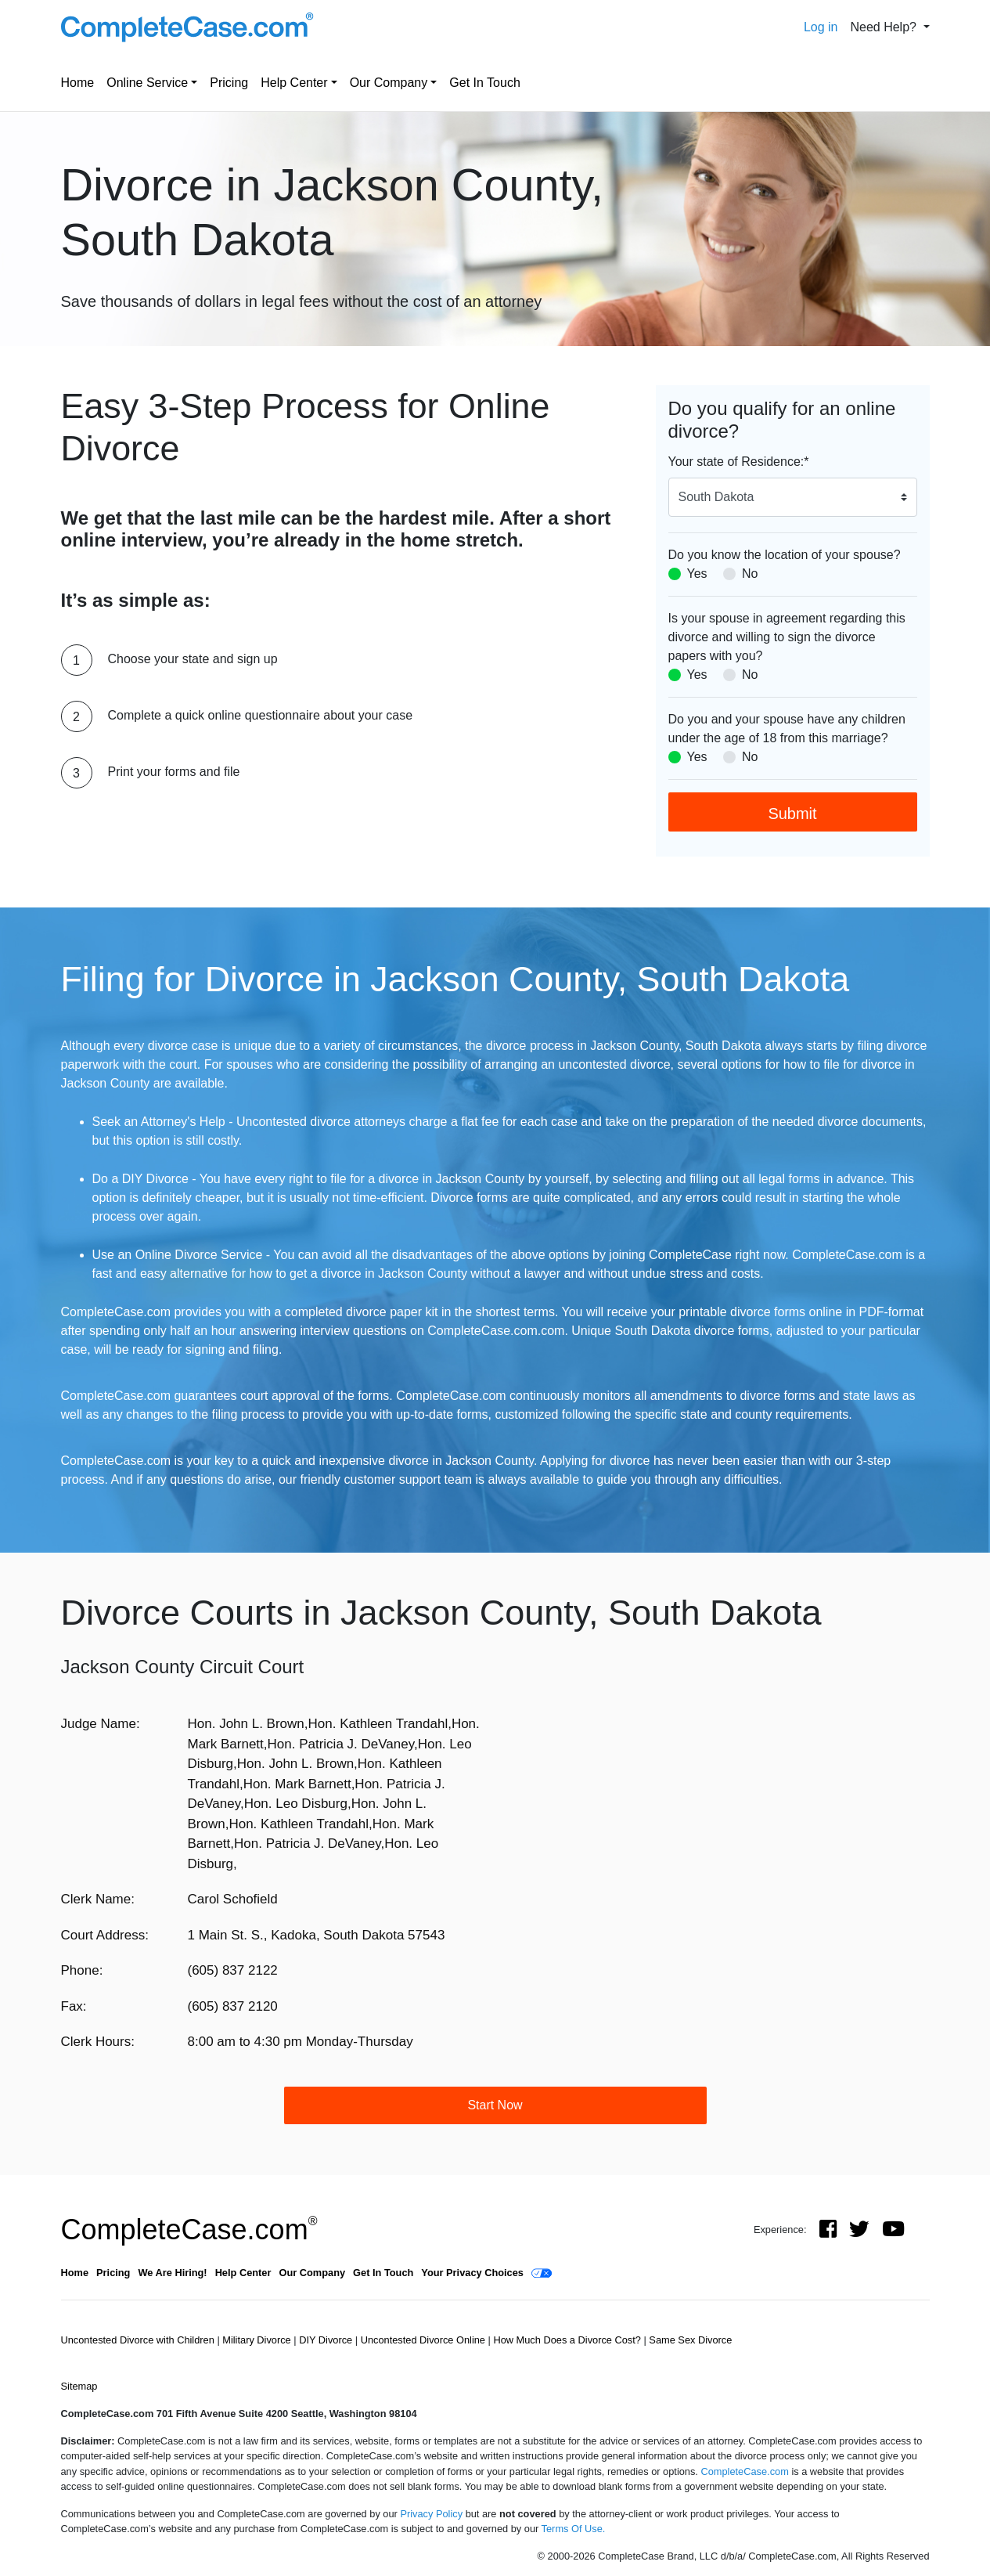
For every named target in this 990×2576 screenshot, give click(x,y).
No (750, 573)
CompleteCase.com (189, 2229)
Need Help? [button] (885, 27)
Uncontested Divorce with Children (139, 2340)
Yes (697, 573)
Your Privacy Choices (472, 2272)
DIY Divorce (327, 2340)
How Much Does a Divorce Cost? (568, 2340)
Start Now (494, 2105)
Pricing (229, 82)
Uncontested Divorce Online (424, 2340)
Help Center (294, 82)
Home (78, 82)
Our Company (389, 82)
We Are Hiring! (172, 2272)
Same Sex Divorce (690, 2340)
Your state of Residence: (738, 461)
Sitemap (79, 2386)
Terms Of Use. (574, 2529)
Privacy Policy (431, 2514)
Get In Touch (484, 82)
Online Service (147, 82)
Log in (821, 27)
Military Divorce (257, 2340)
